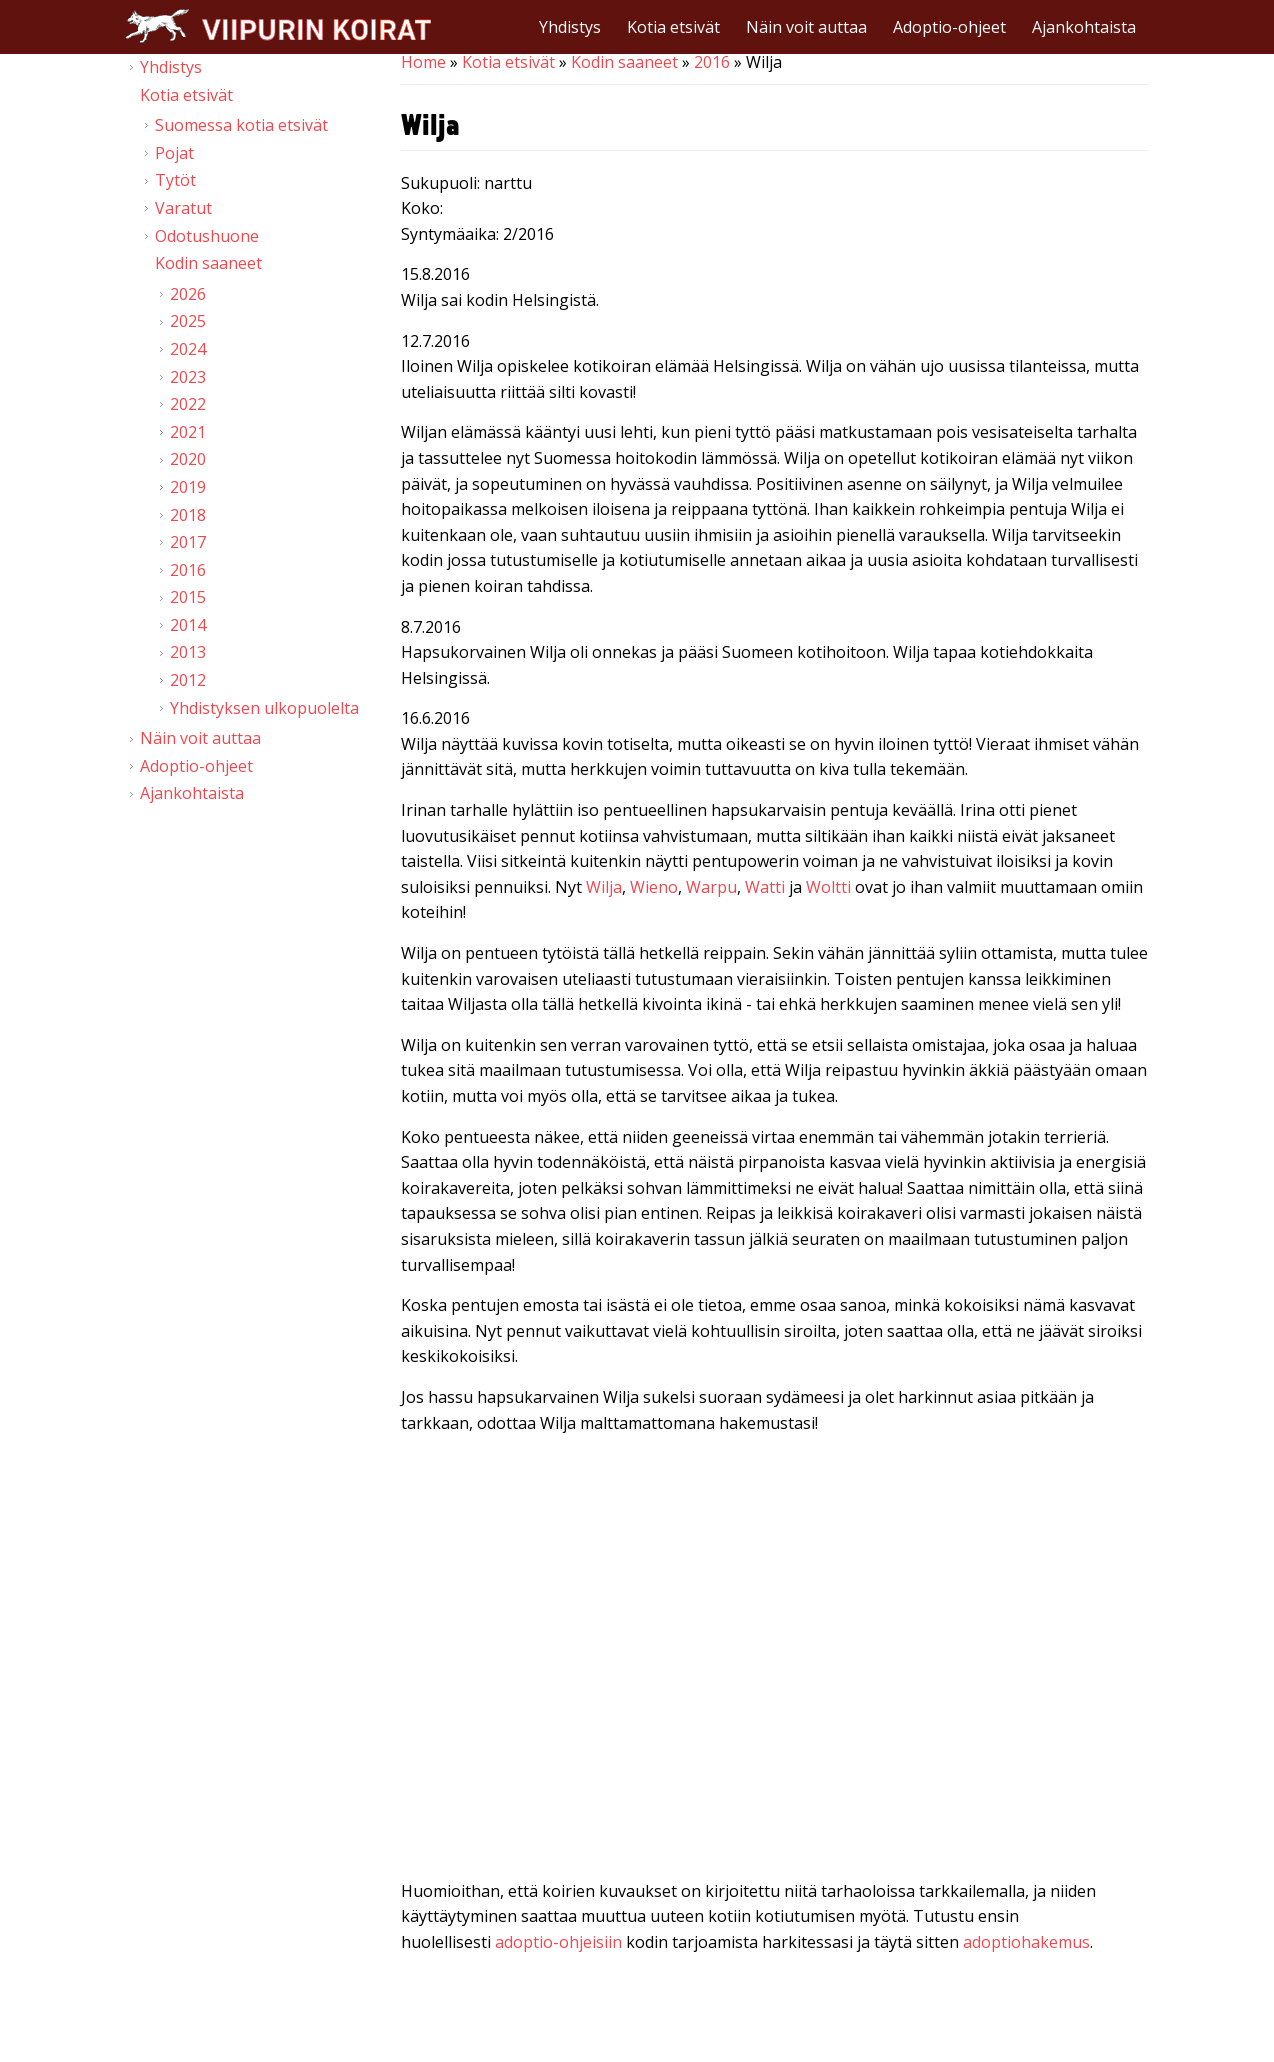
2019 (188, 487)
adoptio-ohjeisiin (558, 1942)
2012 (188, 680)
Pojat (174, 153)
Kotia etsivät (673, 27)
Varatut (183, 208)
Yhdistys (570, 27)
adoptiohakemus (1026, 1942)
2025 (188, 321)
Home (423, 62)
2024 (188, 349)
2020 (188, 459)
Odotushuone (207, 236)
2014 (188, 625)
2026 (188, 294)
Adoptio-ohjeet (949, 27)
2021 (188, 432)
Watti (765, 887)
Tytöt (175, 180)
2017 (188, 542)
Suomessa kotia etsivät (241, 125)
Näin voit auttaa (806, 27)
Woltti (828, 887)
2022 (188, 404)
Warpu (711, 887)
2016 (712, 62)
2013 (188, 652)
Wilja (604, 887)
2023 (188, 377)
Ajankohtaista (1084, 27)
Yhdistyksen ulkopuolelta (264, 708)
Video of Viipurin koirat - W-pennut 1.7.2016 (775, 1661)
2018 (188, 515)
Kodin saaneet (624, 62)
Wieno (654, 887)
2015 (188, 597)
